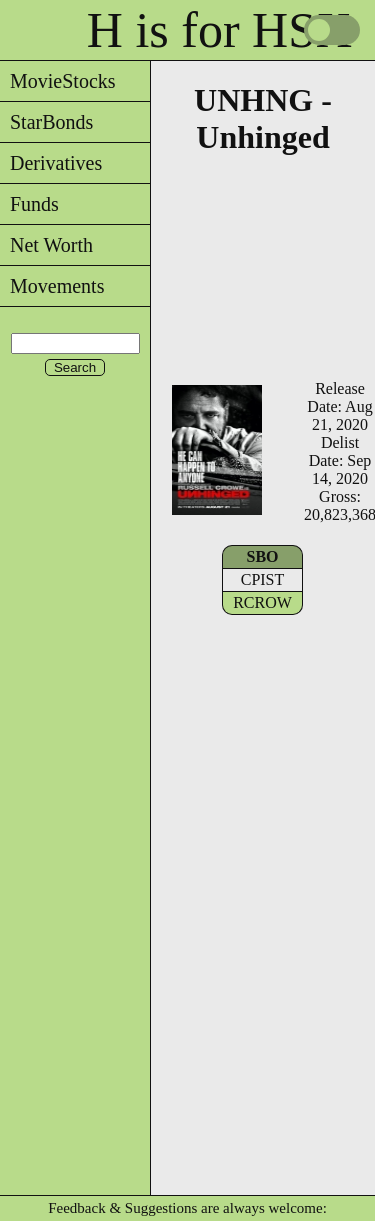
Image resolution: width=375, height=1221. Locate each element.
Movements (52, 286)
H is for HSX (219, 30)
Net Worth (46, 245)
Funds (29, 204)
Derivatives (51, 163)
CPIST (263, 579)
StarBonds (46, 122)
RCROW (262, 602)
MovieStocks (58, 81)
